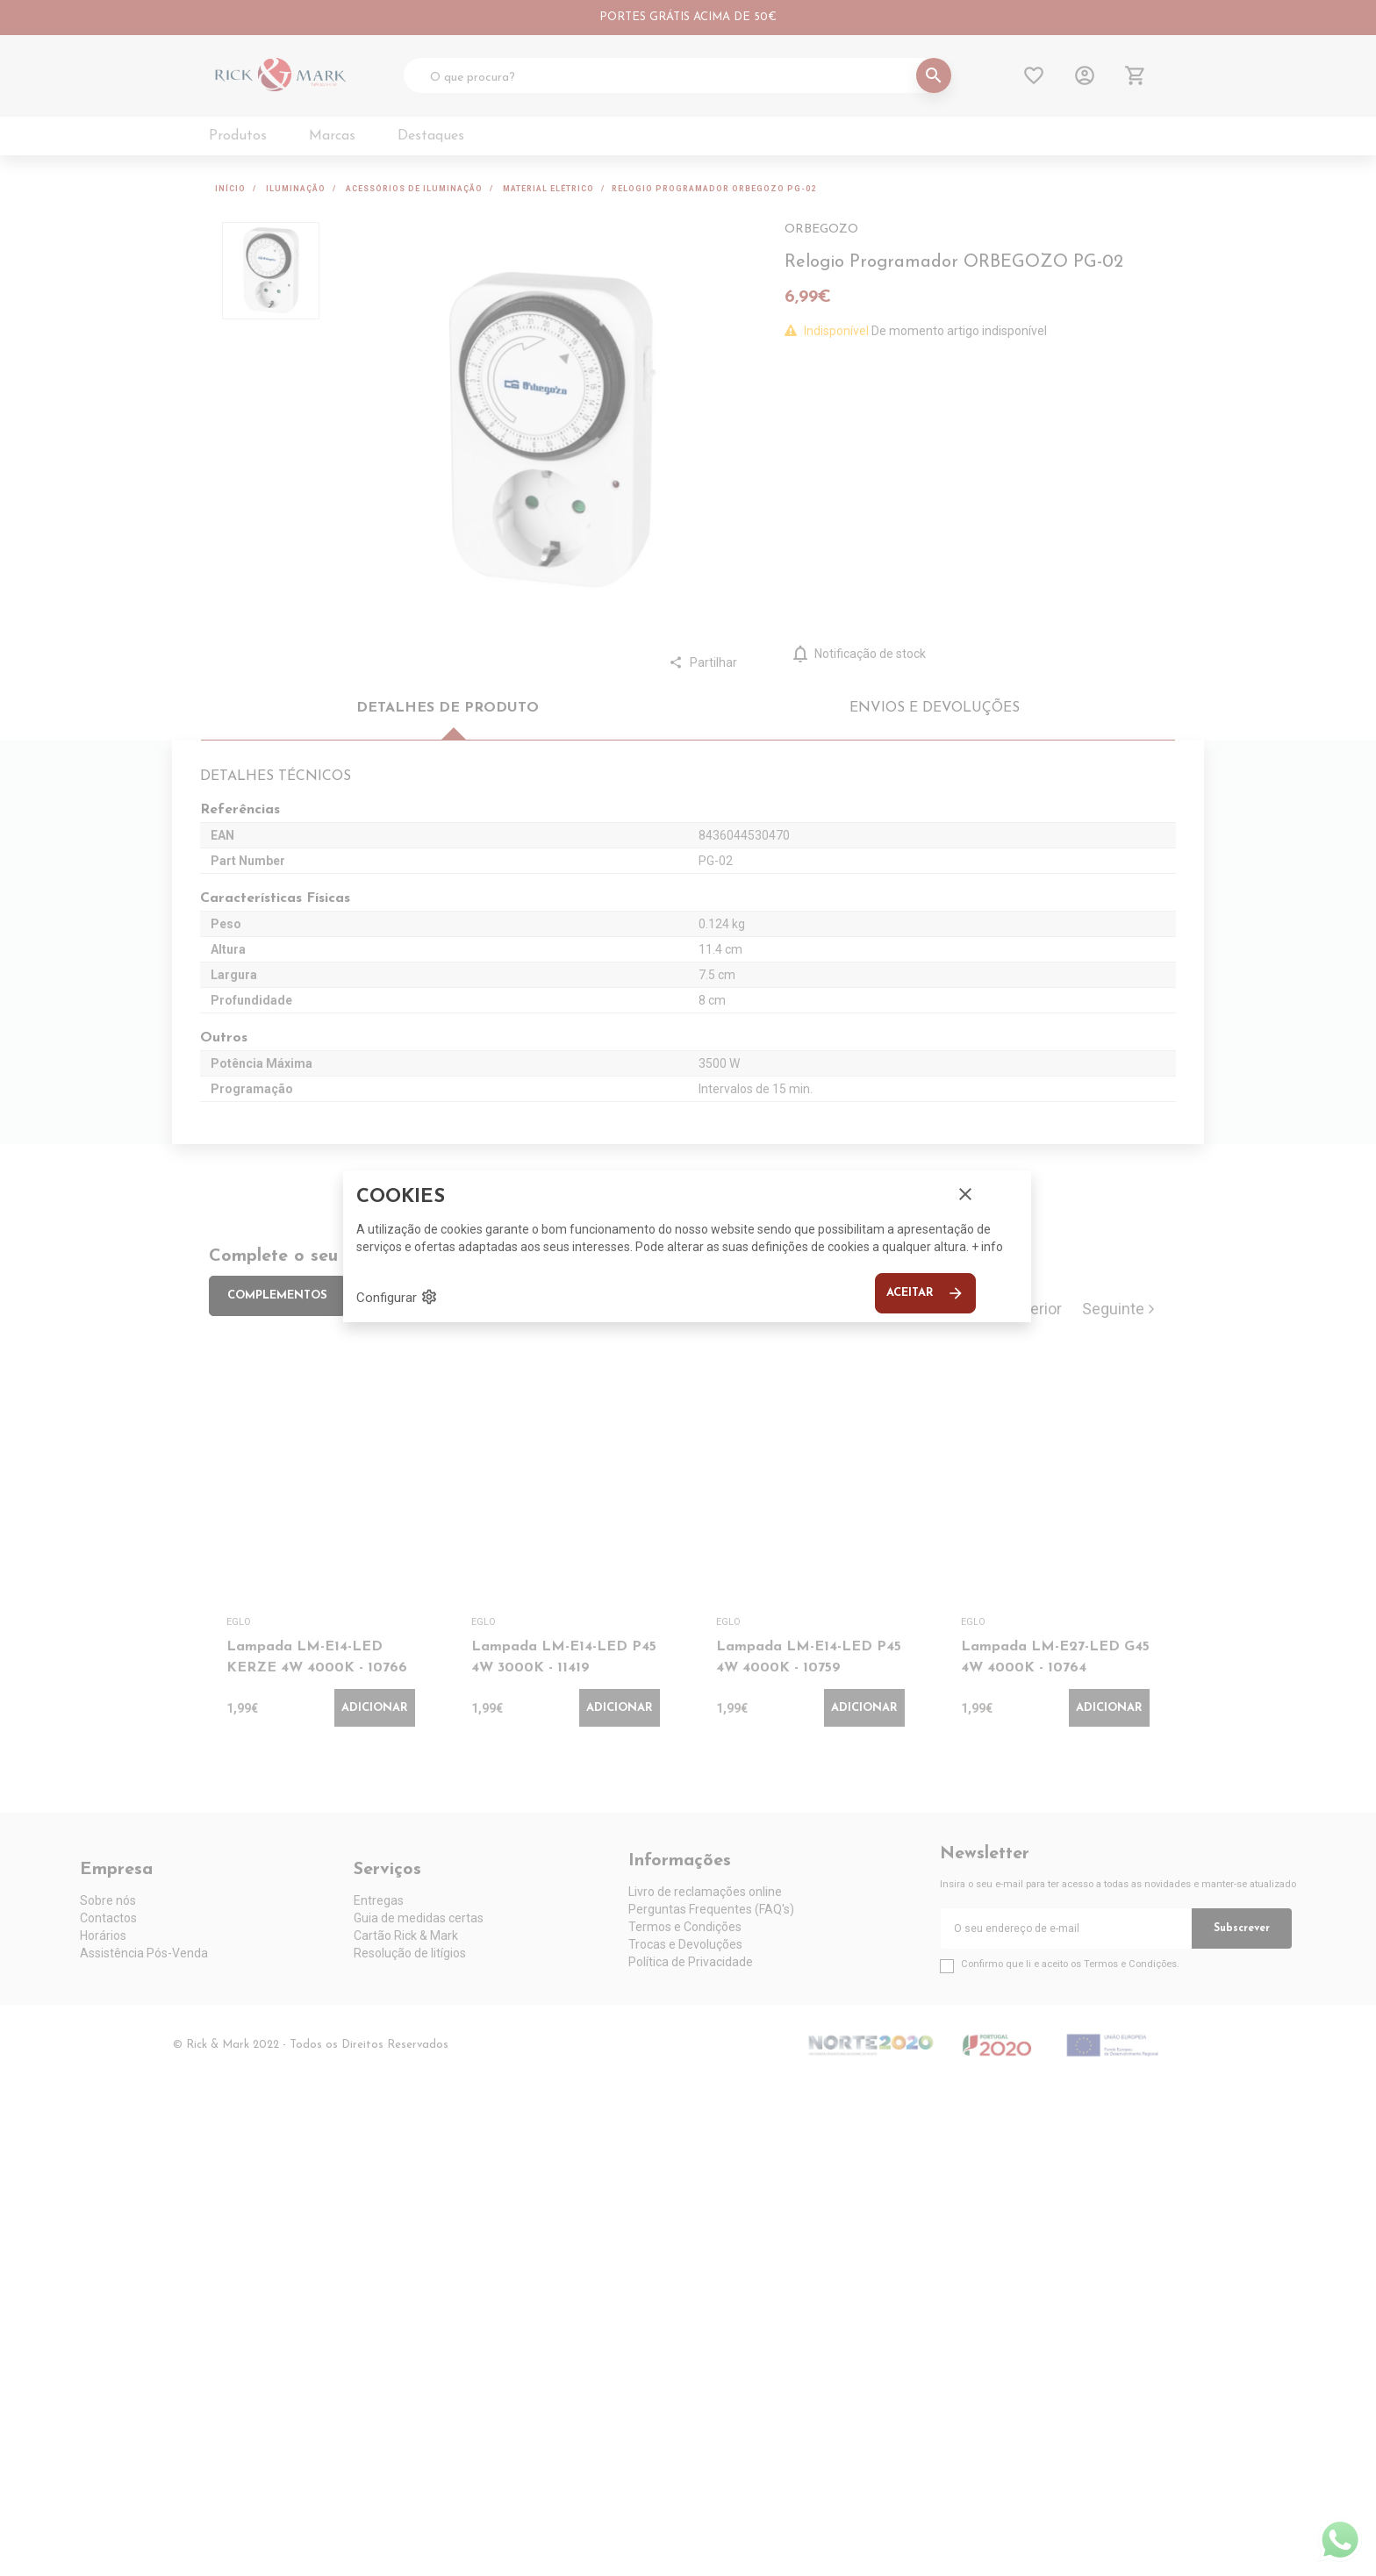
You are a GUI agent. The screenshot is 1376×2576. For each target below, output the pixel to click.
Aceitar (925, 1293)
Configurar (397, 1297)
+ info (987, 1247)
